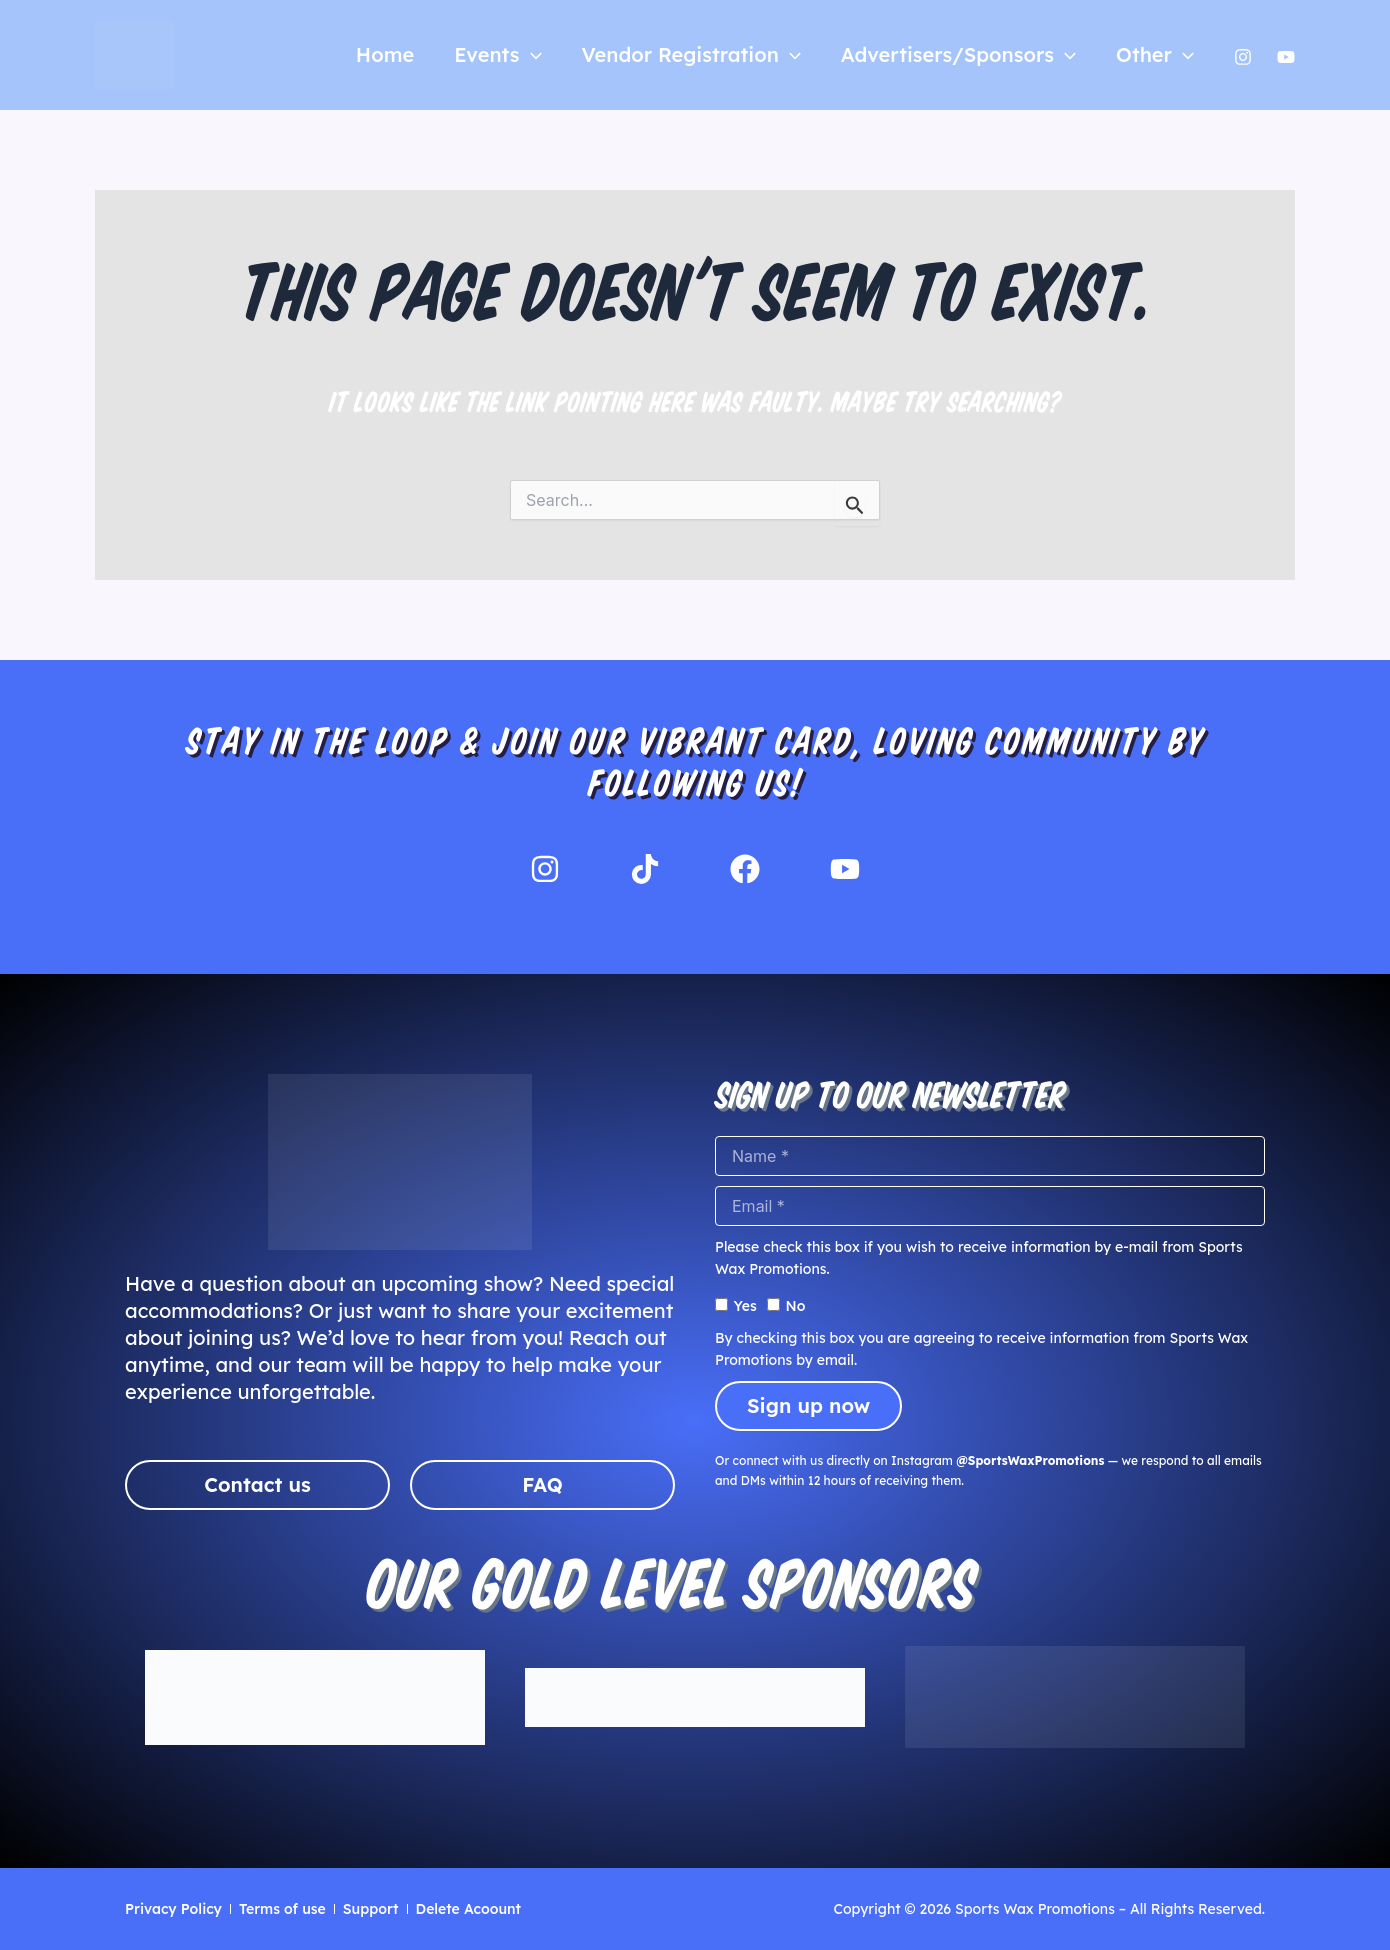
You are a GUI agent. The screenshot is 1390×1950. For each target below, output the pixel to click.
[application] (531, 55)
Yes (745, 1306)
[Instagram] (1243, 57)
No (795, 1306)
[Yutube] (1286, 57)
